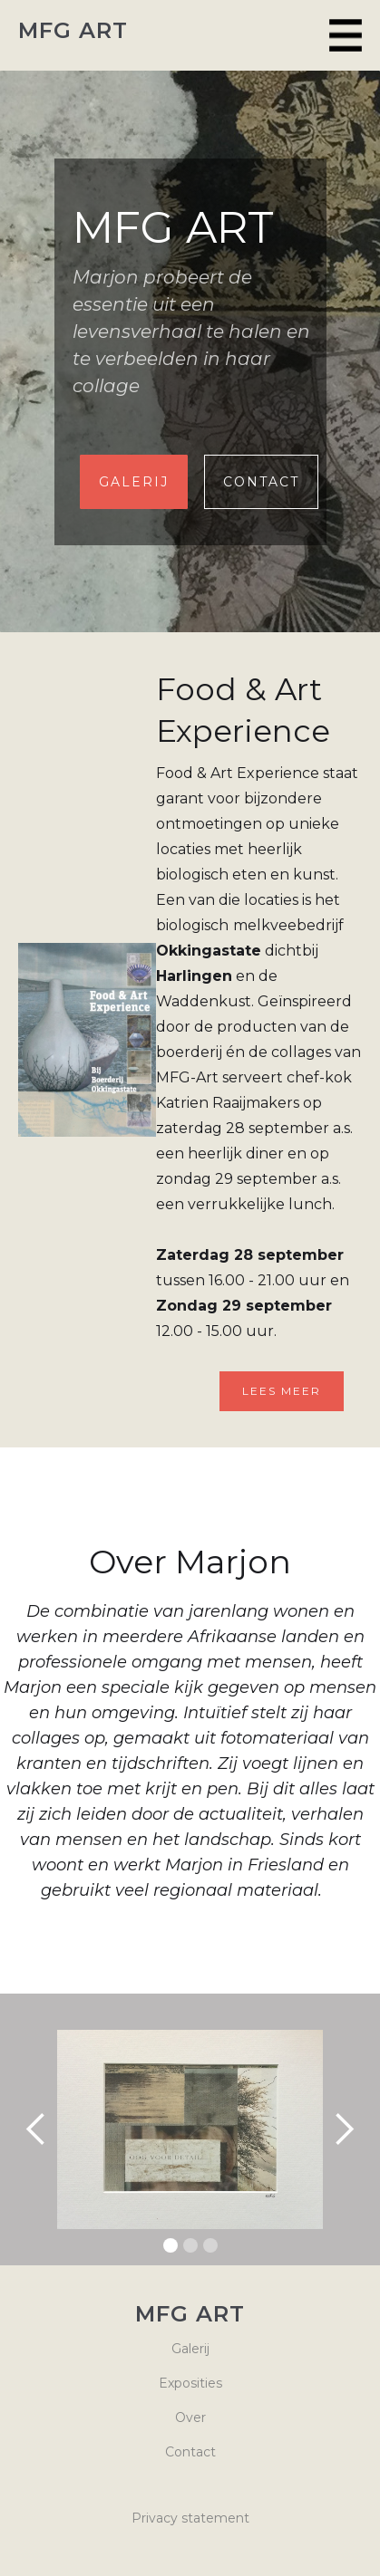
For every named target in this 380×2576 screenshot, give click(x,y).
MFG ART (73, 30)
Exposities (190, 2383)
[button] (345, 35)
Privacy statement (190, 2518)
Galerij (190, 2349)
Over (190, 2417)
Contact (261, 482)
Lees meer (281, 1391)
